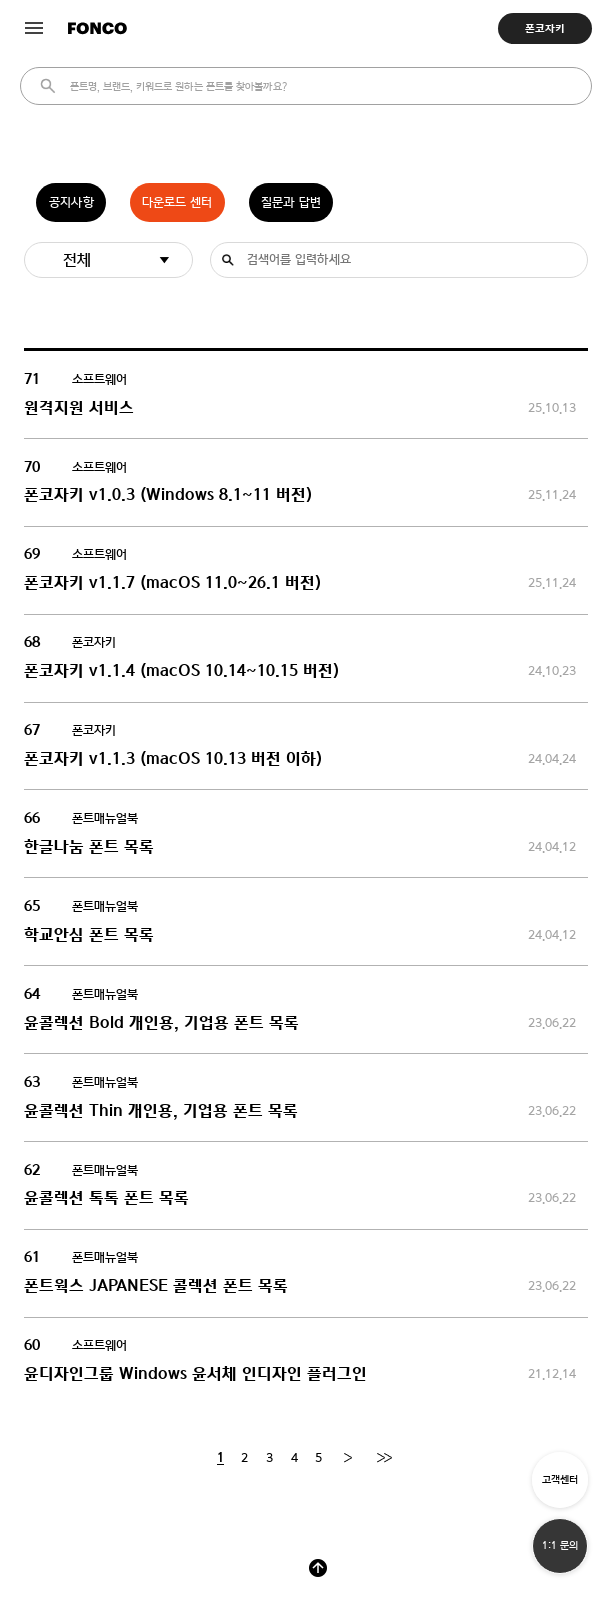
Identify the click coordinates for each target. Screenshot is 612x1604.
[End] (384, 1458)
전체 (77, 259)
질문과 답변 (291, 202)
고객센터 (560, 1479)
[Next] (347, 1458)
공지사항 (71, 202)
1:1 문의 (560, 1545)
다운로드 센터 (177, 202)
